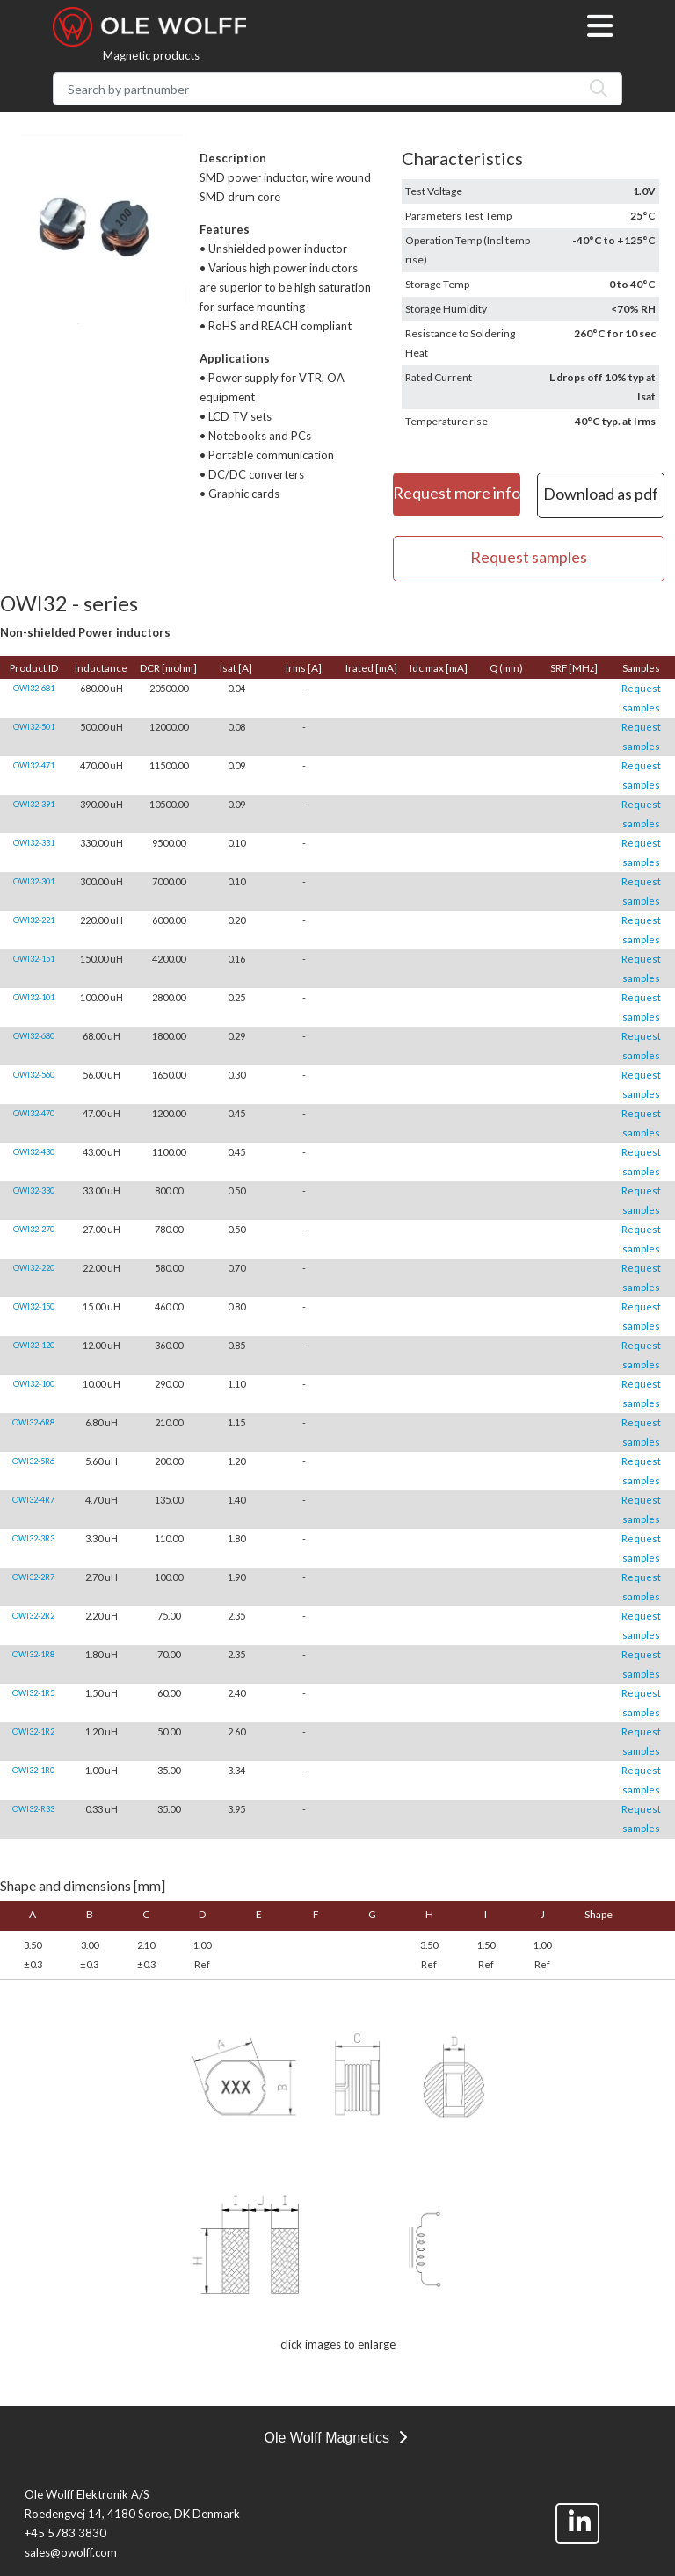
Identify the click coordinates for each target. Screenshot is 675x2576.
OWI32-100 (33, 1384)
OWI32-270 (33, 1229)
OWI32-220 (33, 1268)
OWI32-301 (33, 881)
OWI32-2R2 (33, 1615)
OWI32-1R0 (33, 1770)
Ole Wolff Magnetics (335, 2437)
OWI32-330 (33, 1190)
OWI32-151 (33, 958)
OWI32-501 (33, 727)
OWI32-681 (33, 688)
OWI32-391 (33, 804)
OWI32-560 (33, 1074)
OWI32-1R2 (33, 1731)
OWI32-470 (33, 1113)
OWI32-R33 (33, 1809)
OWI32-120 (33, 1345)
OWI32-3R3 (33, 1538)
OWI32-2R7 (33, 1577)
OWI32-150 (33, 1306)
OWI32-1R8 (33, 1654)
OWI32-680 (33, 1036)
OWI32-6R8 (33, 1422)
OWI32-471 (33, 765)
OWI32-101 (33, 997)
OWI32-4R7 (33, 1499)
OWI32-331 (33, 843)
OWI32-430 (33, 1152)
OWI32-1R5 (33, 1693)
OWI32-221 (33, 920)
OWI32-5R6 (33, 1461)
